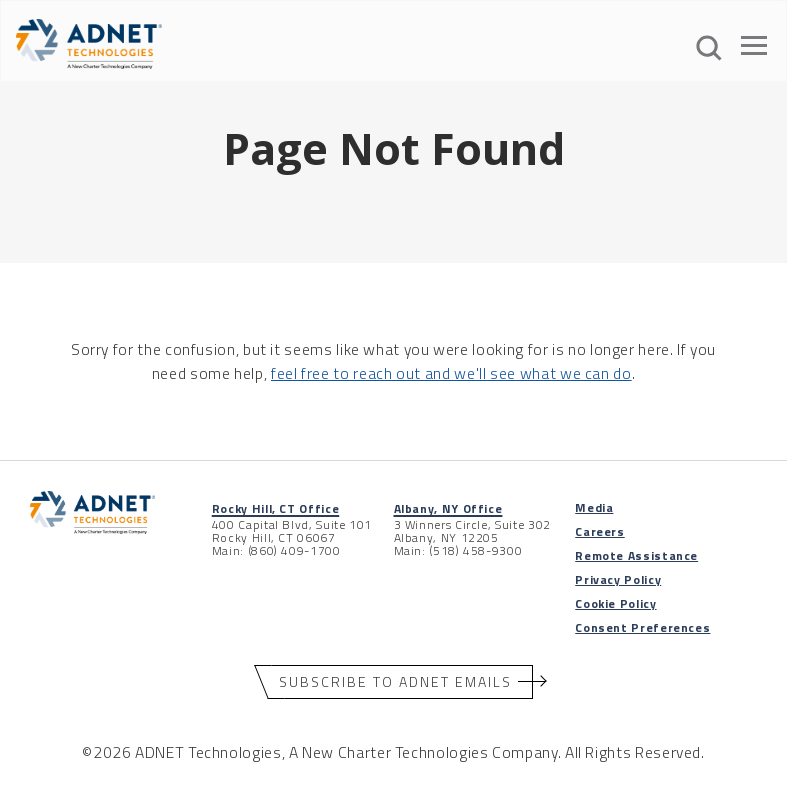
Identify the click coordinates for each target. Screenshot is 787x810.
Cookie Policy (615, 603)
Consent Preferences (642, 627)
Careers (599, 531)
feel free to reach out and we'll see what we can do (451, 373)
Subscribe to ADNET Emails (395, 681)
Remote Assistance (636, 555)
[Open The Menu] (754, 49)
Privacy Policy (618, 579)
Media (594, 507)
